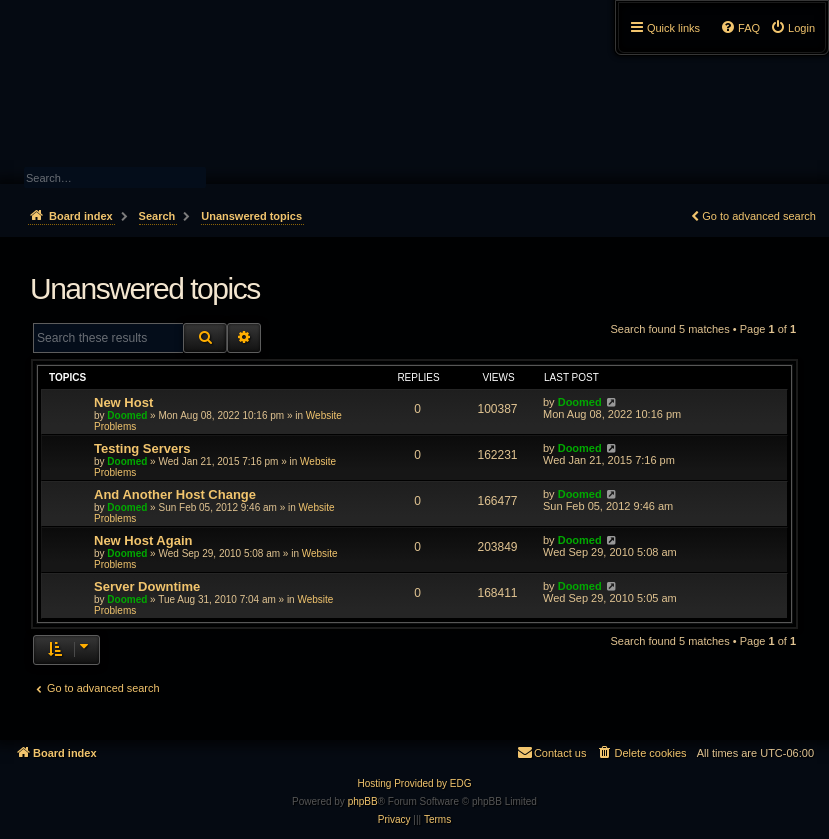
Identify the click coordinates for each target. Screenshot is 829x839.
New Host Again (143, 540)
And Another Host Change (175, 494)
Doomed (127, 415)
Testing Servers (142, 448)
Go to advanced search (759, 216)
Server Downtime (147, 586)
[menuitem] (792, 28)
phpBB (363, 801)
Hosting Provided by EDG (415, 783)
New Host (123, 402)
